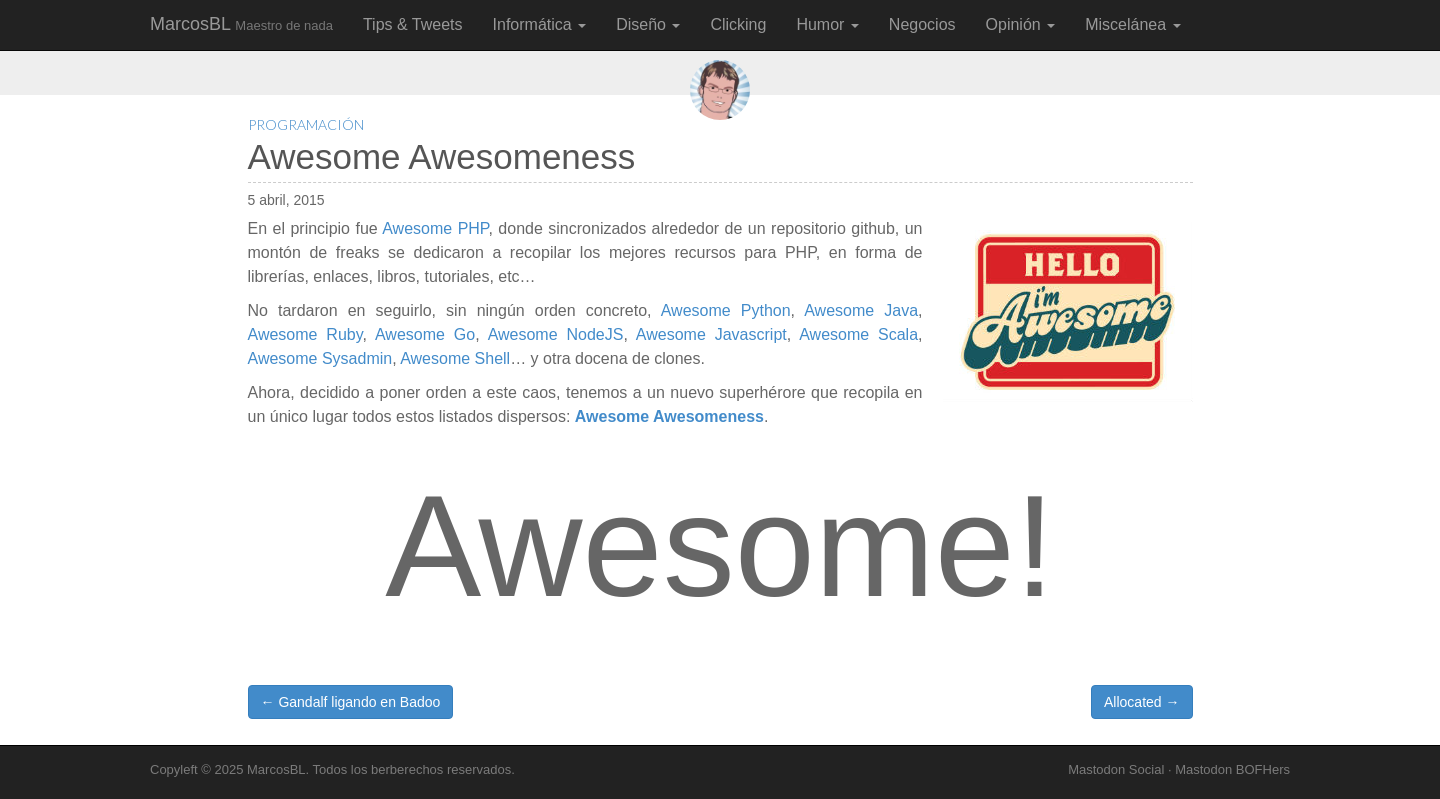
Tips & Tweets (413, 24)
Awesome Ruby (305, 334)
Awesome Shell (455, 358)
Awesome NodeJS (556, 334)
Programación (306, 124)
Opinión (1021, 24)
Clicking (738, 24)
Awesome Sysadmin (320, 358)
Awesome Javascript (711, 334)
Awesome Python (726, 310)
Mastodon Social (1116, 769)
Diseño (648, 24)
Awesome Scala (858, 334)
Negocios (922, 24)
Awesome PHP (435, 228)
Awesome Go (425, 334)
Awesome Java (861, 310)
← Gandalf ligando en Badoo (351, 702)
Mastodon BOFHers (1232, 769)
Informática (540, 24)
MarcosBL (241, 24)
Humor (827, 24)
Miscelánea (1132, 24)
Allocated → (1141, 702)
